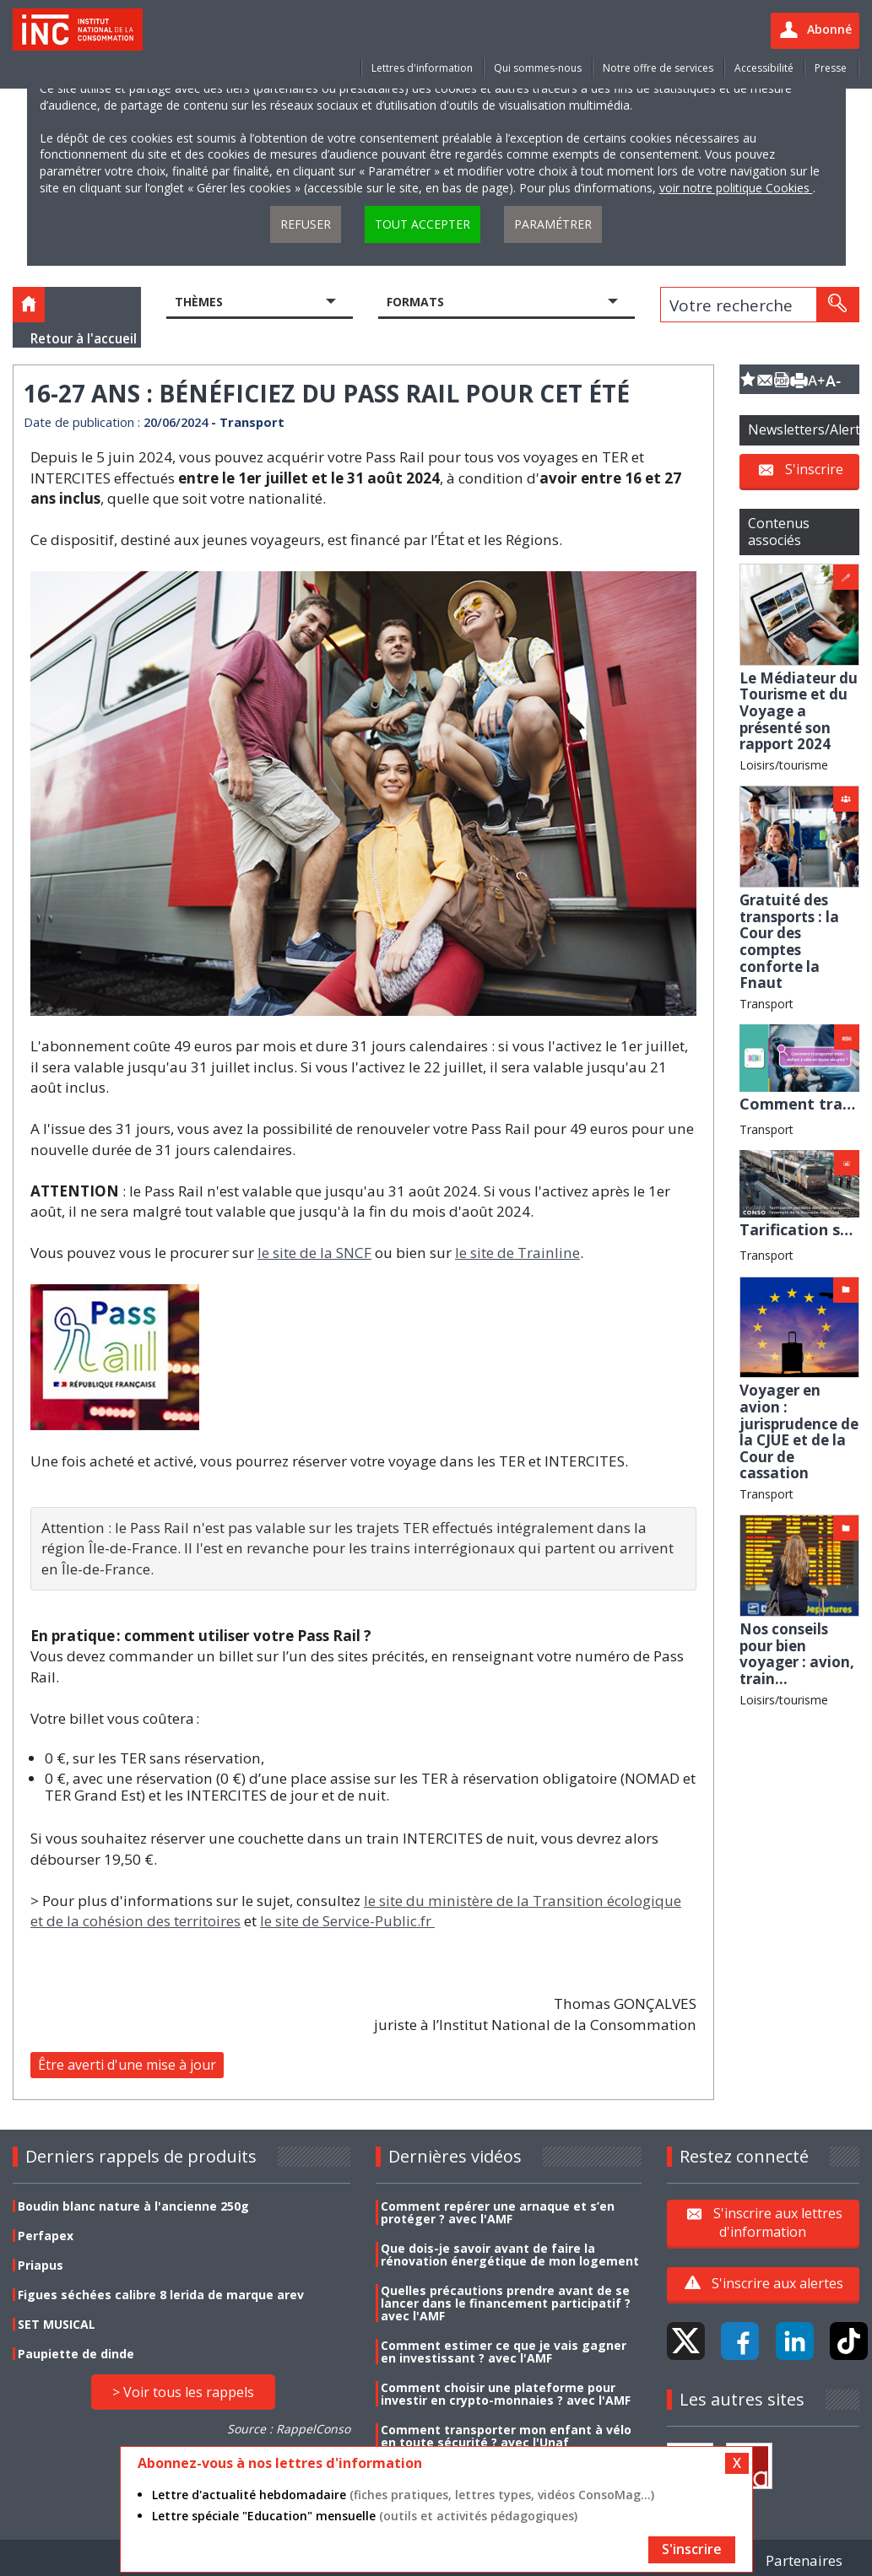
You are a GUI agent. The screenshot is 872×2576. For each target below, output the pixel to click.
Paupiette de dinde (76, 2354)
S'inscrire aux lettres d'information (777, 2222)
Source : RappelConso (288, 2429)
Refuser (305, 224)
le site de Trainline (517, 1252)
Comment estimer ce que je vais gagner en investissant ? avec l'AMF (503, 2351)
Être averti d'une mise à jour (127, 2064)
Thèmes (199, 302)
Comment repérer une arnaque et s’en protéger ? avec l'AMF (498, 2212)
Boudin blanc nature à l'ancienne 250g (133, 2206)
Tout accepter (422, 224)
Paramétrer (553, 224)
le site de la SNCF (314, 1252)
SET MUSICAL (56, 2324)
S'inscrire (814, 469)
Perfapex (45, 2236)
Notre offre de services (658, 68)
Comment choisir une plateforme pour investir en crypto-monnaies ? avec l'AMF (506, 2393)
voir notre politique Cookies (736, 188)
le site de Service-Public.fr (347, 1921)
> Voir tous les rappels (183, 2392)
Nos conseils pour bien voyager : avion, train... (796, 1653)
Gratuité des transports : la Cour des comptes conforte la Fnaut (789, 941)
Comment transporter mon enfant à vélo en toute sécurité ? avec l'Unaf (506, 2436)
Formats (415, 302)
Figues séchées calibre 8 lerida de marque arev (161, 2295)
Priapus (40, 2265)
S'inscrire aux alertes (777, 2283)
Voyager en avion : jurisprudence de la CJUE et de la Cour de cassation (798, 1431)
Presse (831, 68)
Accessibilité (763, 68)
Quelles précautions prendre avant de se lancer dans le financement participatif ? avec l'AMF (506, 2303)
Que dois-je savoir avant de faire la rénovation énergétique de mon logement (510, 2254)
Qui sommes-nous (538, 68)
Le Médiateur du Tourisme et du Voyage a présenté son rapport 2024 (798, 710)
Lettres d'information (422, 68)
